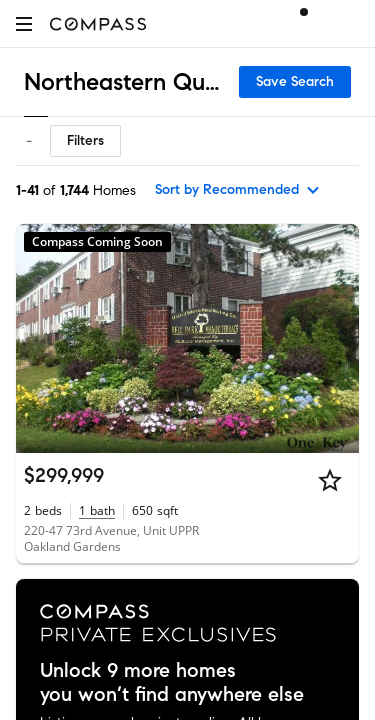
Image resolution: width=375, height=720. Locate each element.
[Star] (330, 480)
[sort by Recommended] (238, 190)
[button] (24, 23)
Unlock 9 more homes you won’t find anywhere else (172, 683)
